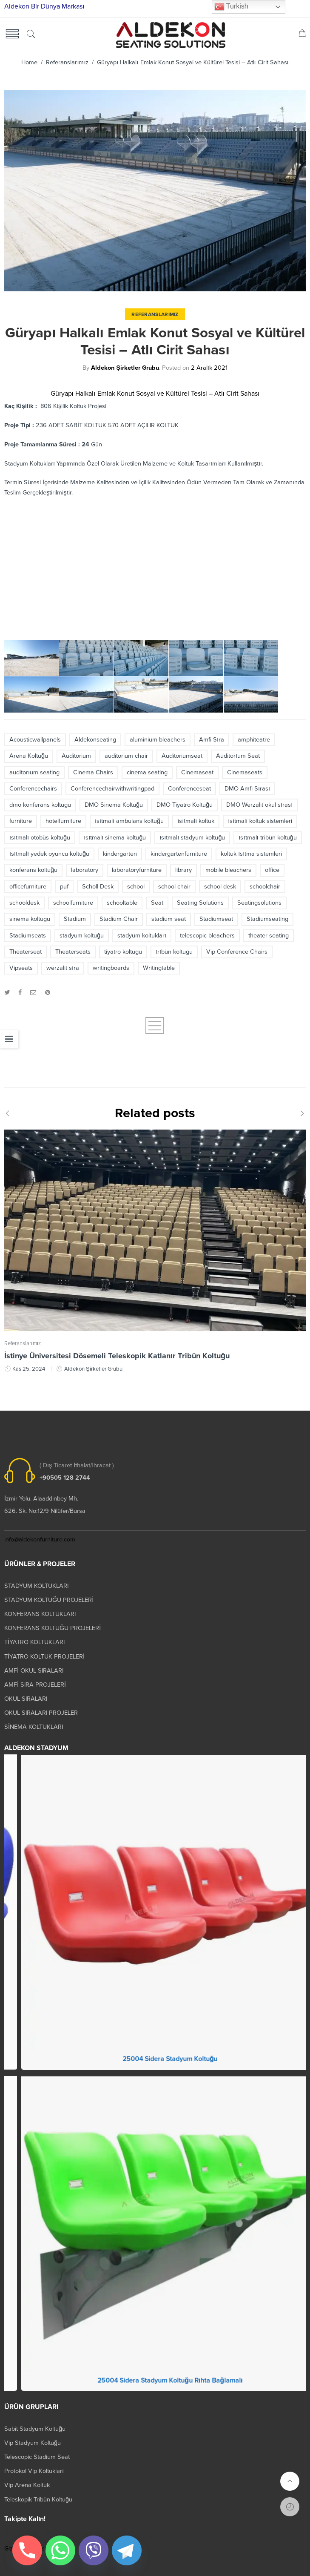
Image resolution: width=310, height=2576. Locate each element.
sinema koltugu (29, 919)
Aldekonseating (95, 739)
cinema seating (147, 772)
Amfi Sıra (211, 739)
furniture (20, 821)
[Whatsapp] (60, 2550)
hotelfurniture (63, 821)
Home (29, 62)
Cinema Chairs (93, 772)
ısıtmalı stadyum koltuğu (192, 837)
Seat (157, 902)
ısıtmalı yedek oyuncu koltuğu (49, 853)
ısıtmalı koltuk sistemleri (260, 821)
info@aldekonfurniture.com (39, 1539)
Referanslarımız (67, 62)
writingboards (111, 968)
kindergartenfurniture (179, 853)
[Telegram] (127, 2550)
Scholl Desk (98, 886)
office (272, 870)
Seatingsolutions (259, 902)
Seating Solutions (200, 902)
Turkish (231, 7)
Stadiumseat (216, 919)
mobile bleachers (228, 870)
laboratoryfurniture (137, 870)
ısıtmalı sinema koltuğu (115, 837)
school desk (220, 886)
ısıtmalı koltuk (195, 821)
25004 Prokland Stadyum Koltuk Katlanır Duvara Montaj (155, 2388)
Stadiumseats (27, 935)
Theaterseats (73, 951)
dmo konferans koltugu (40, 804)
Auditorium (76, 755)
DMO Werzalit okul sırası (259, 804)
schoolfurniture (73, 902)
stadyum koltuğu (82, 935)
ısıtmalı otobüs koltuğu (39, 837)
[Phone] (27, 2550)
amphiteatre (254, 739)
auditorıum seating (34, 772)
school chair (174, 886)
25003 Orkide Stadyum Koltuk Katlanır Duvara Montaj (154, 2066)
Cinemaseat (197, 772)
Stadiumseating (267, 919)
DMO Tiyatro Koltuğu (184, 804)
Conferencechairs (33, 788)
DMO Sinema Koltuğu (114, 804)
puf (64, 886)
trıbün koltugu (174, 951)
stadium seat (168, 919)
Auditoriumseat (182, 755)
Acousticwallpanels (35, 739)
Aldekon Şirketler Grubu (125, 367)
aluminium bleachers (157, 739)
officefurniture (27, 886)
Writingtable (159, 968)
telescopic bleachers (207, 935)
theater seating (268, 935)
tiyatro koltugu (123, 951)
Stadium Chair (119, 919)
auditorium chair (126, 755)
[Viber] (93, 2550)
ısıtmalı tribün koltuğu (267, 837)
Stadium (75, 919)
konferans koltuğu (33, 870)
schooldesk (24, 902)
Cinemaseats (244, 772)
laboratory (84, 870)
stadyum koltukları (141, 935)
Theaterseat (25, 951)
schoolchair (265, 886)
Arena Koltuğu (28, 755)
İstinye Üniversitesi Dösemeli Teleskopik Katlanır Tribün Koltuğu (117, 1362)
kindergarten (120, 853)
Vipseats (21, 968)
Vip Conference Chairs (236, 951)
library (183, 870)
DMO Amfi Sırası (247, 788)
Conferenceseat (189, 788)
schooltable (122, 902)
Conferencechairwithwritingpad (112, 788)
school (136, 886)
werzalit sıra (62, 968)
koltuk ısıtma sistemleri (251, 853)
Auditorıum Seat (238, 755)
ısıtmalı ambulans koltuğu (129, 821)
